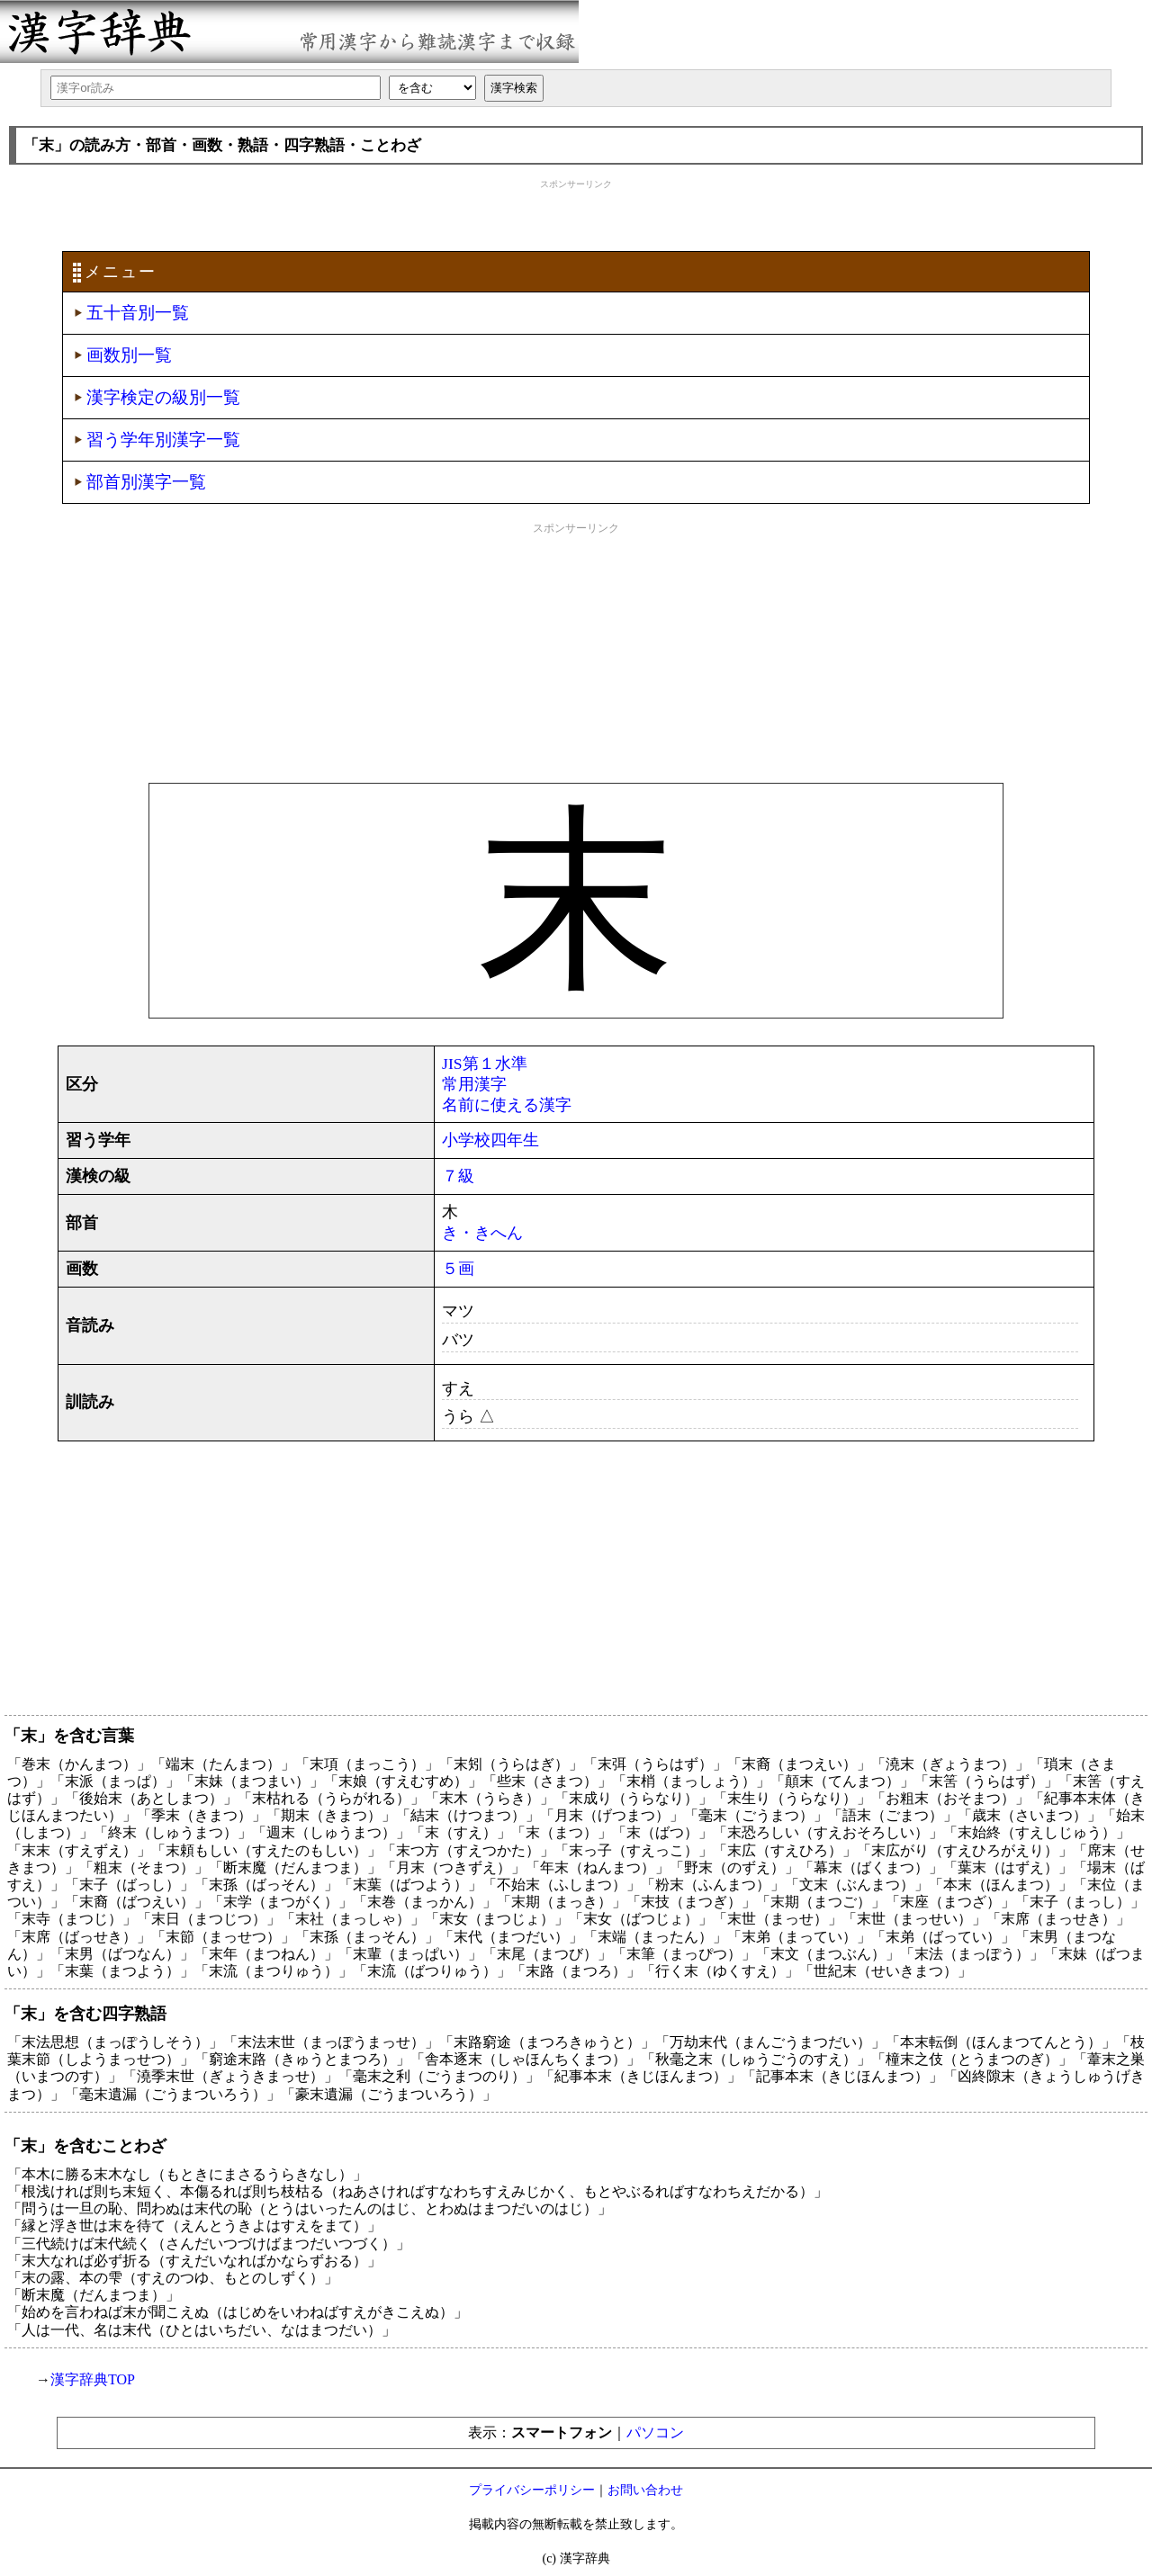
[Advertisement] (576, 213)
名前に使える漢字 (507, 1105)
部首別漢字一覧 (146, 481)
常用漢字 (474, 1084)
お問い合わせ (645, 2490)
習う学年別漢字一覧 (163, 439)
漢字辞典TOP (92, 2379)
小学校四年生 (490, 1140)
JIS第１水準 (484, 1064)
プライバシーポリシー (532, 2490)
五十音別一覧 (137, 312)
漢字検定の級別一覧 (163, 397)
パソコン (655, 2432)
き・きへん (482, 1233)
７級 (458, 1176)
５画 (458, 1269)
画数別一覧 (129, 355)
